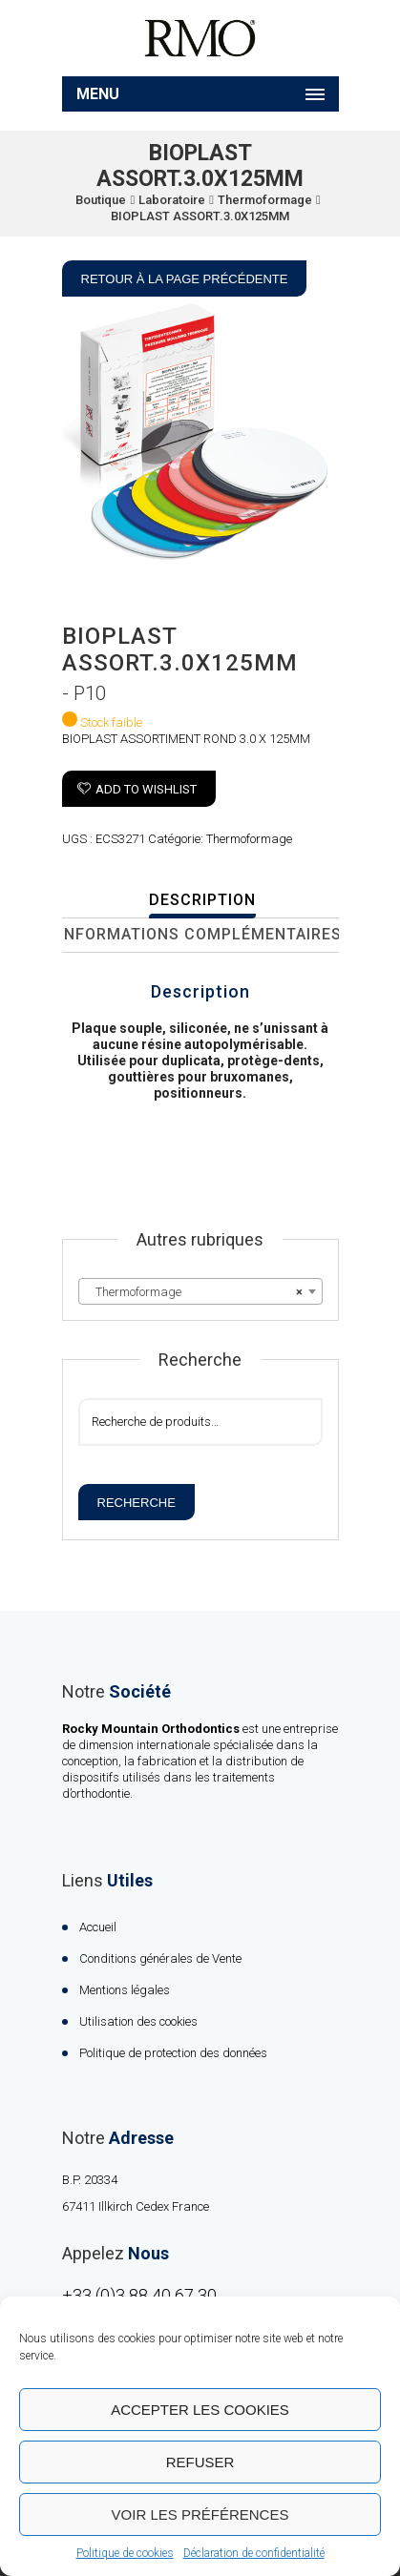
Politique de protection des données (173, 2053)
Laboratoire (171, 200)
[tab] (203, 901)
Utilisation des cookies (138, 2021)
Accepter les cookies (200, 2409)
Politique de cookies (125, 2553)
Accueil (97, 1927)
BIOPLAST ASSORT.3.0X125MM (200, 216)
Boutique (100, 200)
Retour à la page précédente (184, 279)
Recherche (136, 1502)
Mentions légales (124, 1990)
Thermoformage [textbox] (195, 1292)
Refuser (200, 2462)
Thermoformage (265, 200)
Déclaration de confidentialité (254, 2553)
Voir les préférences (200, 2514)
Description (202, 900)
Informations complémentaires (200, 934)
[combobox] (200, 1291)
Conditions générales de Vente (160, 1958)
